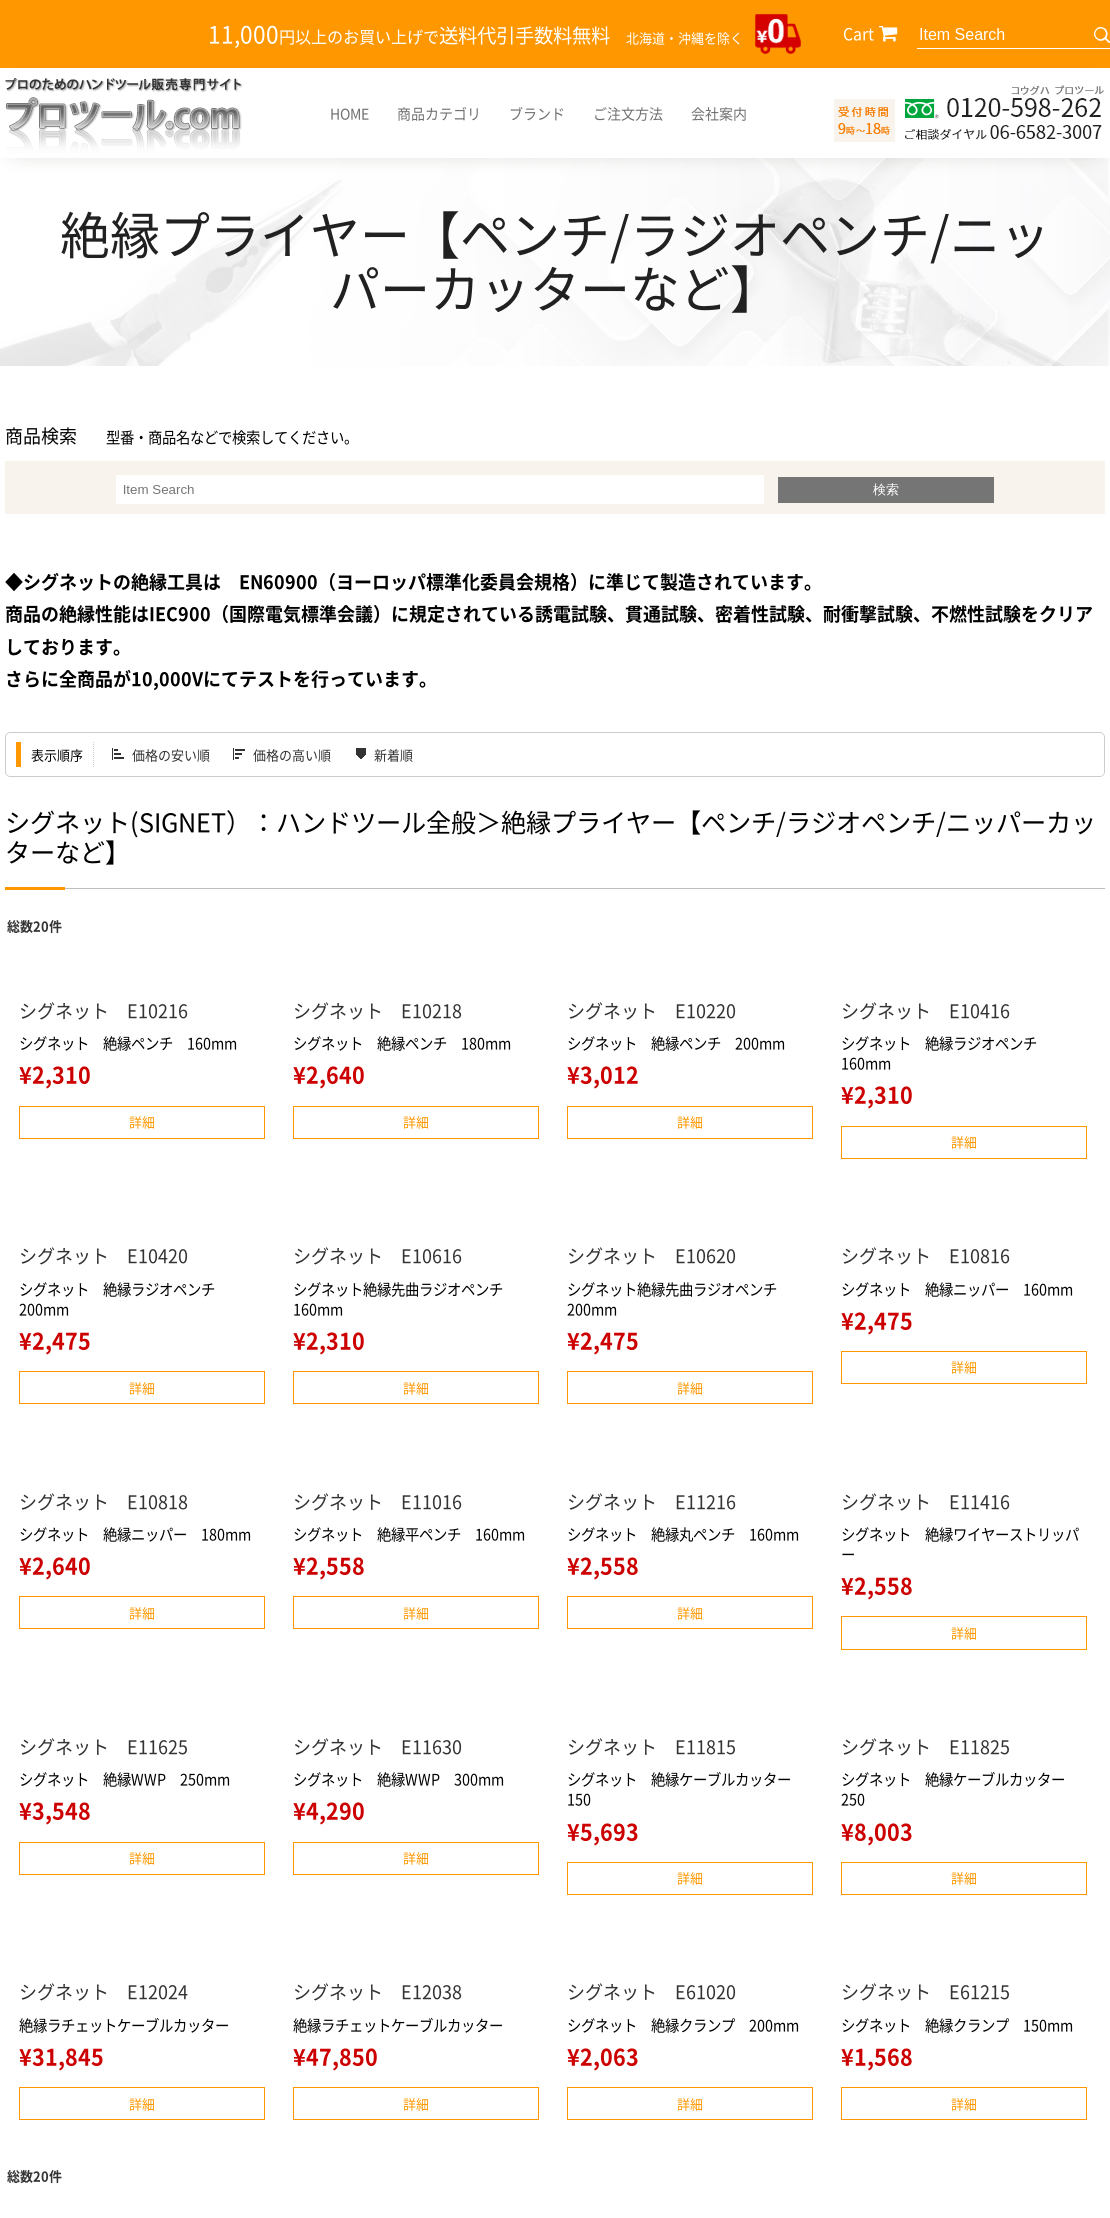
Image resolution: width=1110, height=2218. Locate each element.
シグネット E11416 (925, 1501)
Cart (858, 33)
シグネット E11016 (377, 1501)
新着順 (393, 754)
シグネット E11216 (651, 1501)
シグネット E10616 (377, 1255)
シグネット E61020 (651, 1991)
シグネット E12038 (377, 1991)
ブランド (537, 113)
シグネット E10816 (925, 1255)
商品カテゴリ (439, 113)
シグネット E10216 (103, 1010)
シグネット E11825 (925, 1746)
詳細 (142, 1121)
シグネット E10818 (103, 1501)
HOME (349, 113)
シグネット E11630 (377, 1746)
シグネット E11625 (103, 1746)
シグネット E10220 (651, 1010)
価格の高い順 (292, 754)
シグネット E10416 (925, 1010)
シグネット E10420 (103, 1255)
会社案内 (719, 113)
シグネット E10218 (377, 1010)
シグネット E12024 (103, 1991)
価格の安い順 (171, 754)
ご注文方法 (628, 113)
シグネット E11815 (651, 1746)
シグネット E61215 (925, 1991)
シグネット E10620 (651, 1255)
